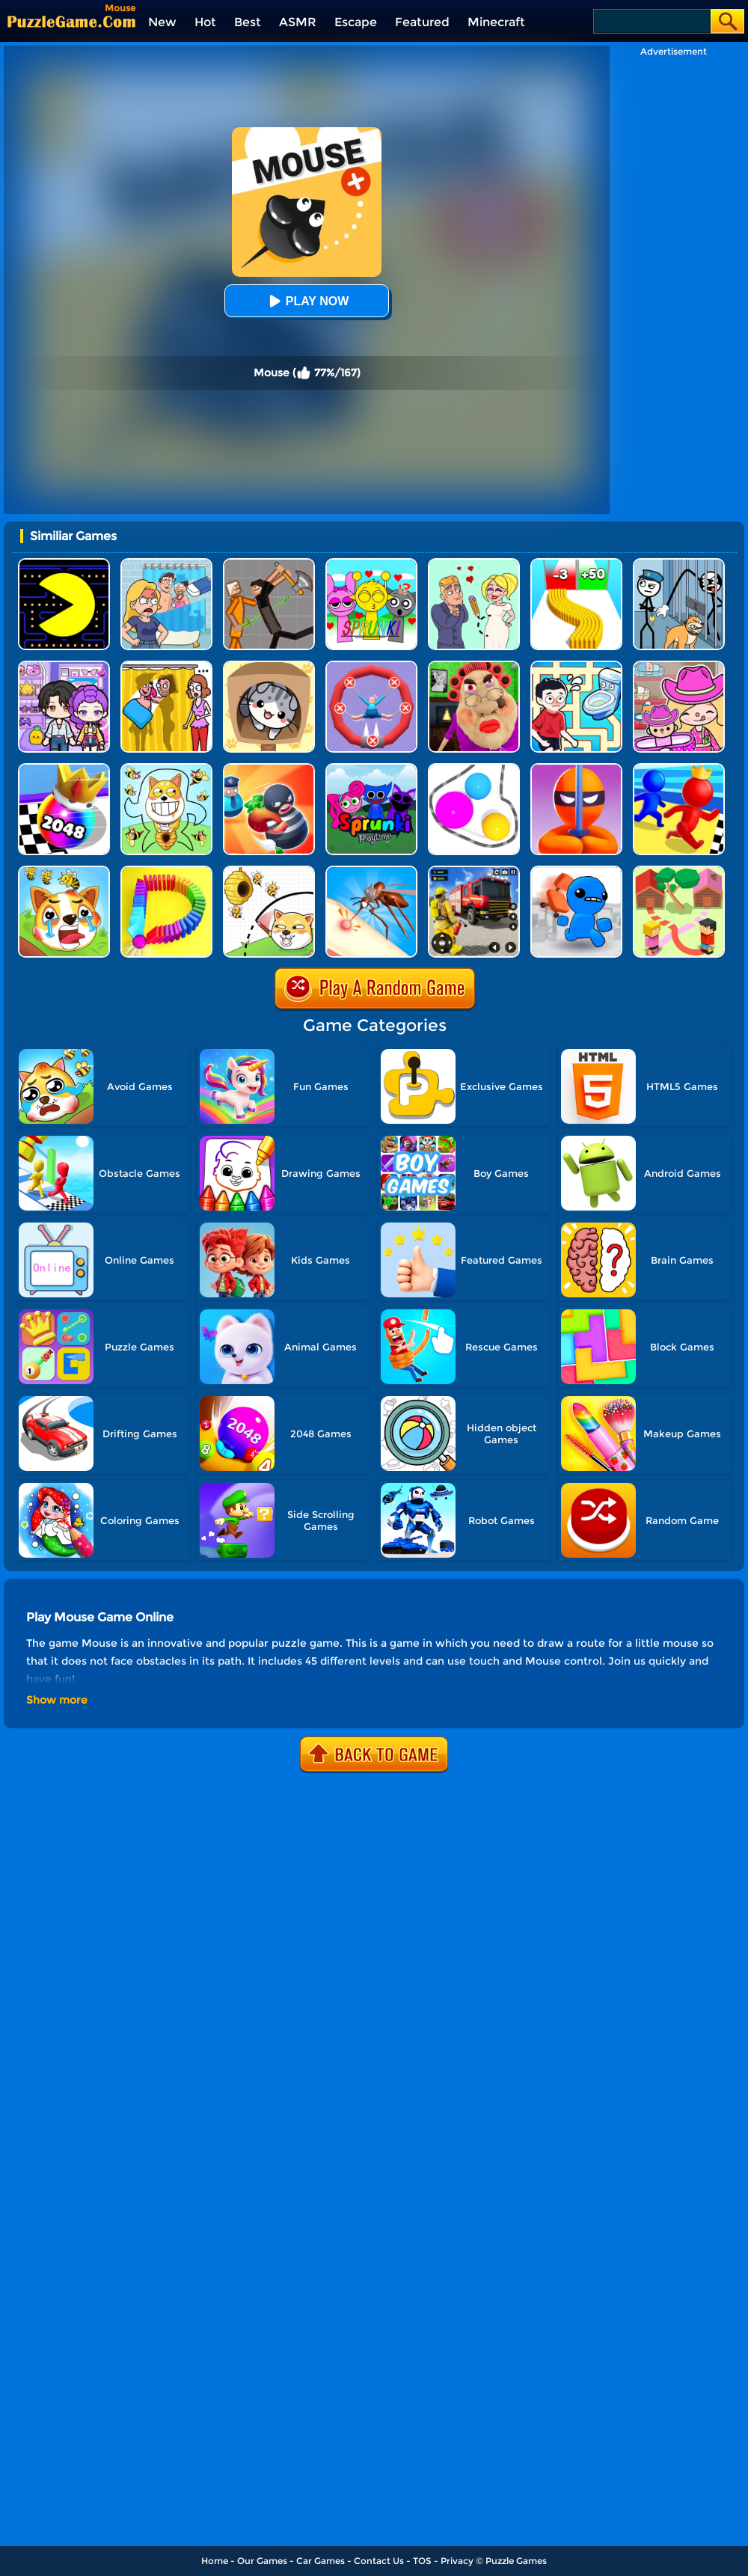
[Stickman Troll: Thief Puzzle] (679, 563)
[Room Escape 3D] (269, 768)
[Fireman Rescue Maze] (474, 871)
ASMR (297, 22)
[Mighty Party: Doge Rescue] (64, 871)
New (162, 22)
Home (214, 2560)
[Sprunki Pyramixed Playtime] (371, 768)
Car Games (320, 2560)
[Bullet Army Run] (576, 563)
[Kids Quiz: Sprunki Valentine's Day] (371, 563)
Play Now (307, 301)
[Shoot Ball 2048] (64, 768)
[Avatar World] (679, 666)
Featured (422, 22)
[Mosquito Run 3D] (371, 871)
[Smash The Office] (576, 871)
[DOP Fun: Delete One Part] (166, 666)
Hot (205, 22)
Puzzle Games (516, 2560)
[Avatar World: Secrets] (64, 666)
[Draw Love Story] (474, 563)
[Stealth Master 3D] (576, 768)
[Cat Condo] (269, 666)
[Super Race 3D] (679, 768)
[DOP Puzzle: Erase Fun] (166, 563)
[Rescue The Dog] (269, 871)
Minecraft (496, 22)
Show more (57, 1700)
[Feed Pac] (64, 563)
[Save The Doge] (166, 768)
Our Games (262, 2560)
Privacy (457, 2560)
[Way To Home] (679, 871)
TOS (422, 2560)
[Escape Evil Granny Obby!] (474, 666)
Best (247, 22)
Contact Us (379, 2560)
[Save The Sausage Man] (371, 666)
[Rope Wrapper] (474, 768)
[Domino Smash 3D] (166, 871)
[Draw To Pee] (576, 666)
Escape (355, 22)
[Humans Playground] (269, 563)
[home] (71, 21)
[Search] (651, 21)
